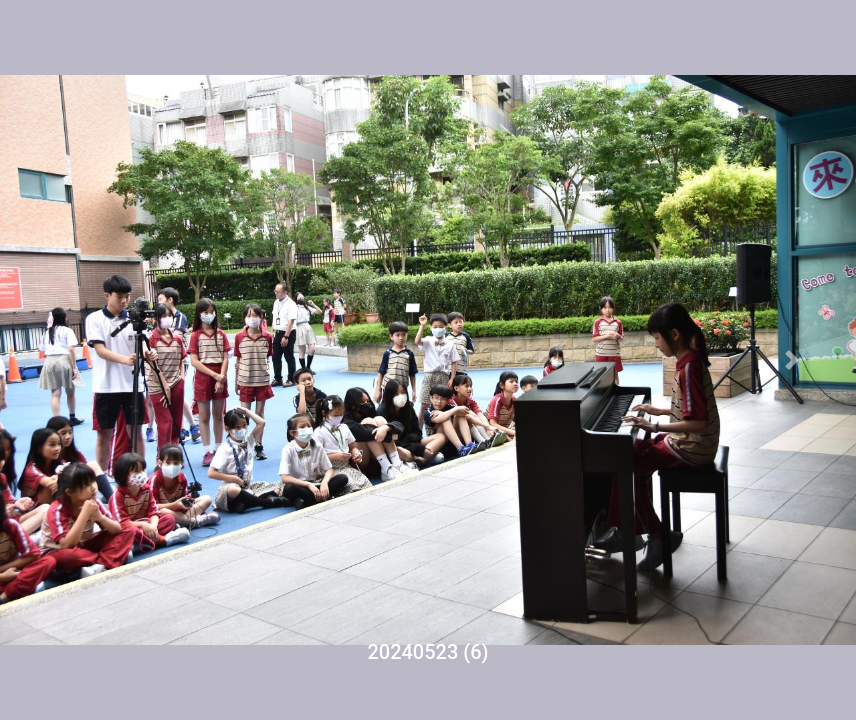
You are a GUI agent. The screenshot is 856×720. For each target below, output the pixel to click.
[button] (64, 360)
